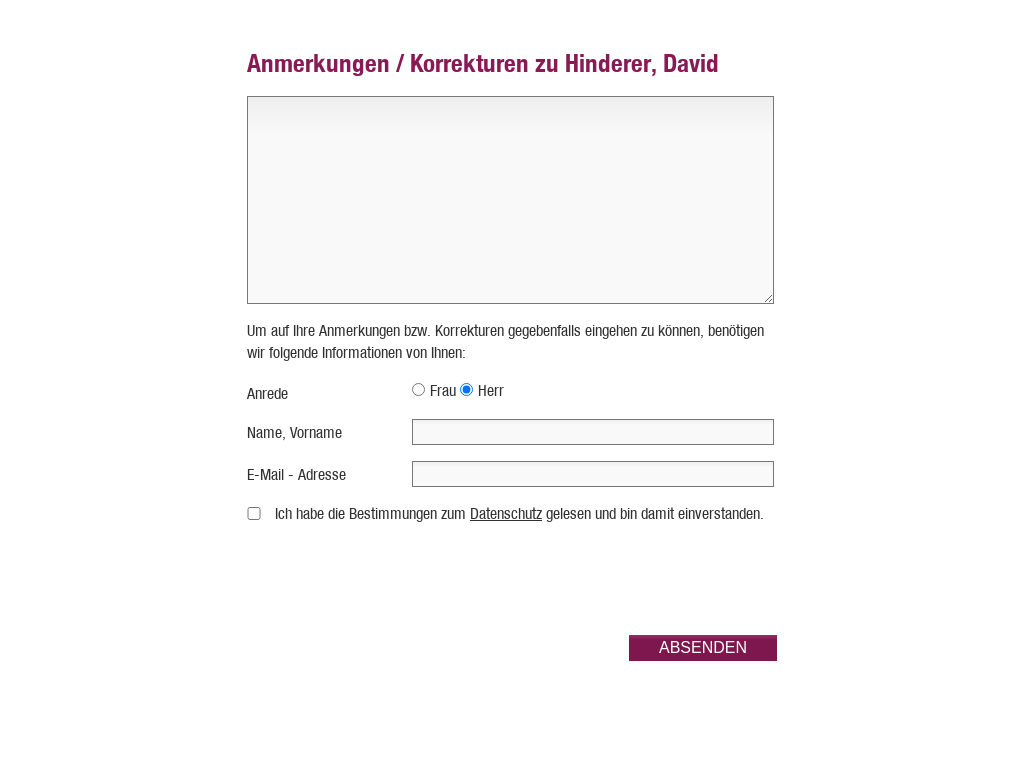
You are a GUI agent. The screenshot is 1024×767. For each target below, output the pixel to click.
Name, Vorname (294, 432)
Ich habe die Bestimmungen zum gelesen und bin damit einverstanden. (519, 513)
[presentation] (625, 580)
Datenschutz (506, 513)
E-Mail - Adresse (296, 474)
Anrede (267, 393)
